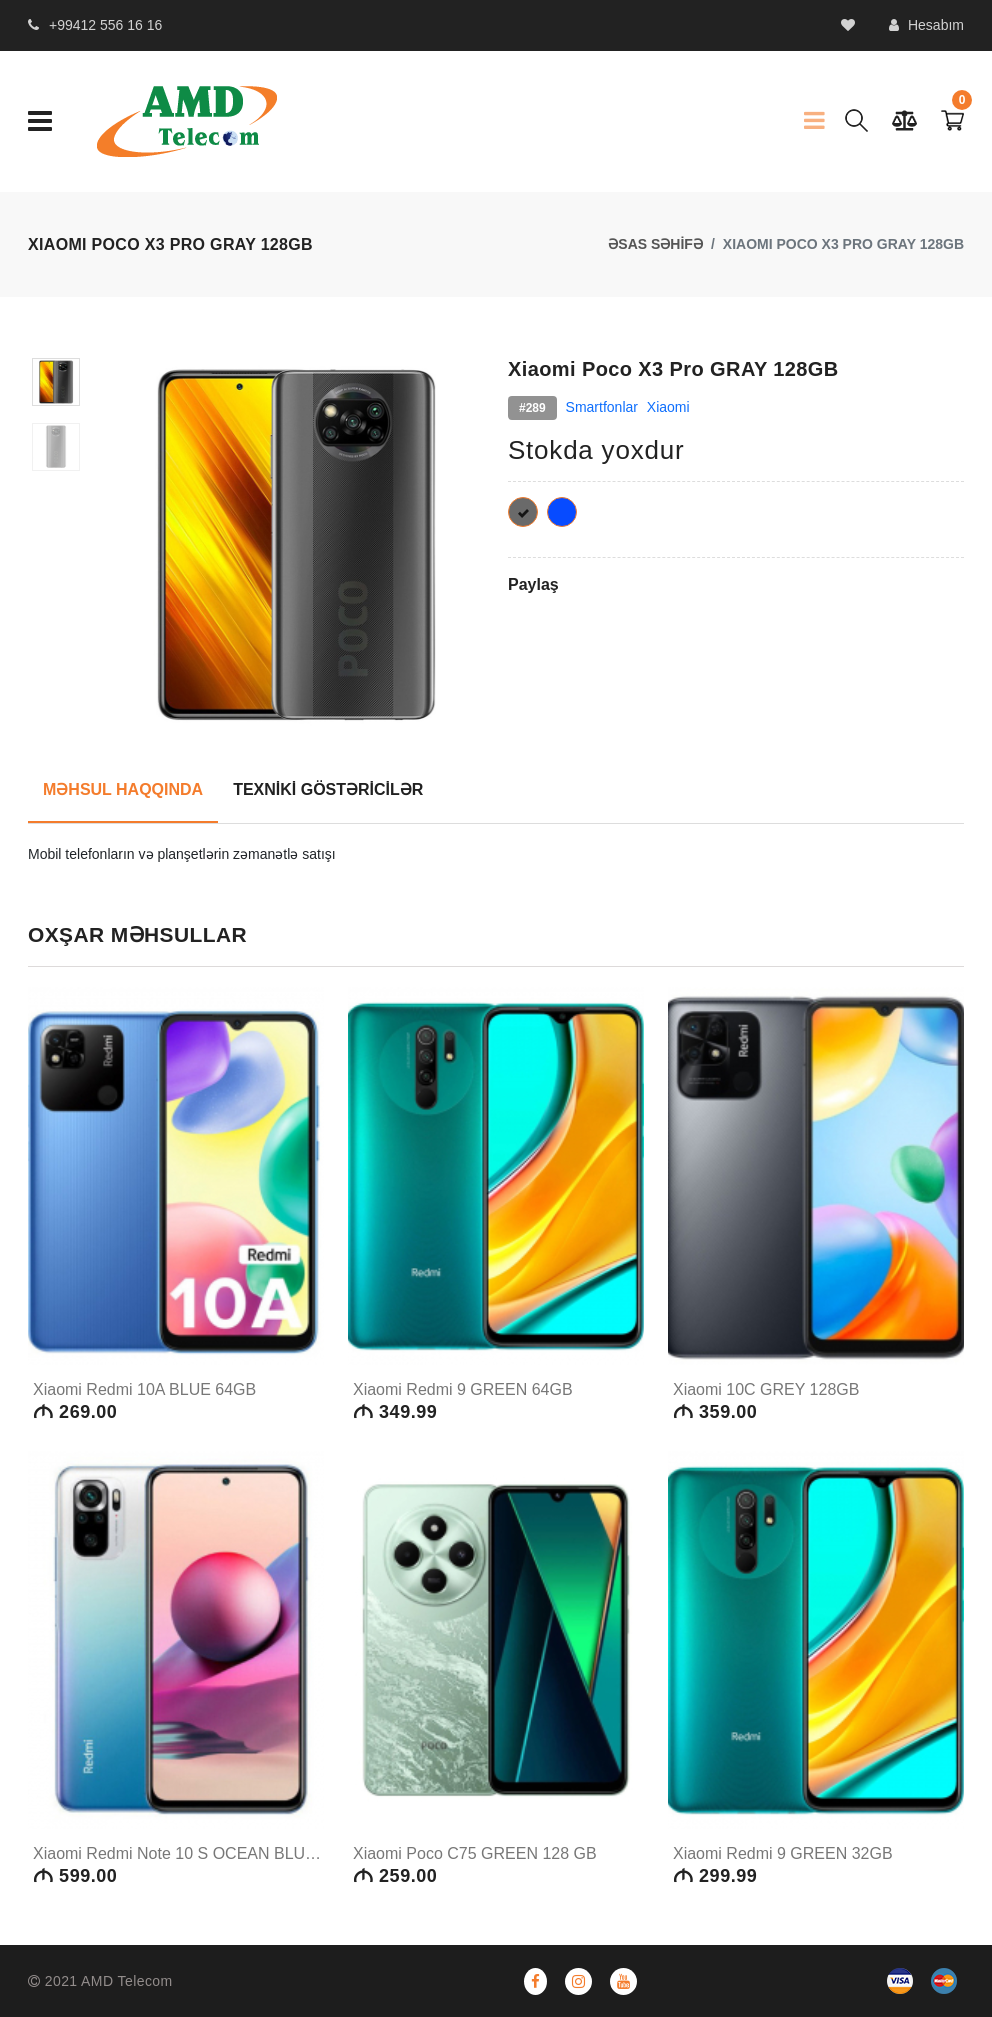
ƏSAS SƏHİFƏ (655, 244)
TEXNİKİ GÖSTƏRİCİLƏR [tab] (328, 789)
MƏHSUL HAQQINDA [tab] (123, 789)
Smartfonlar (602, 407)
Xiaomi (668, 407)
